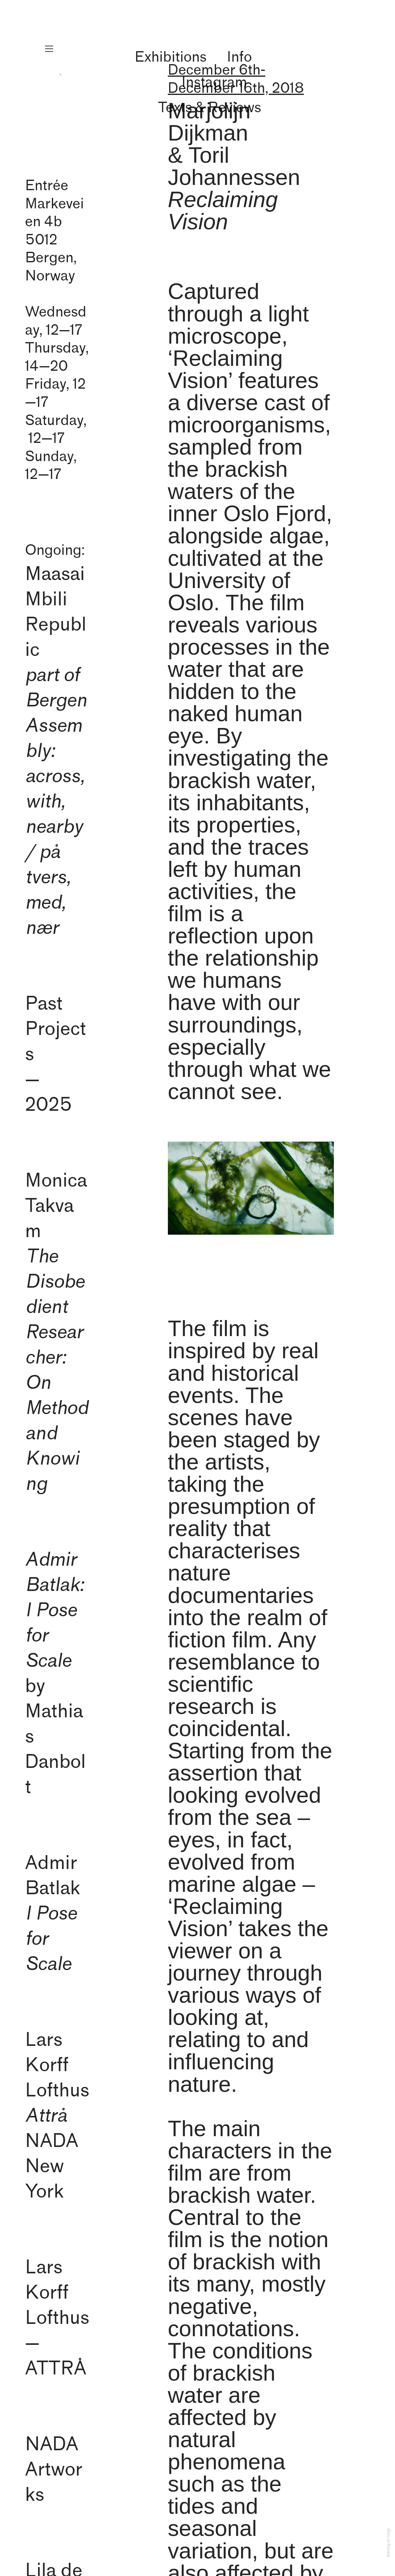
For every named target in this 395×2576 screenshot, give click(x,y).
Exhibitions (170, 57)
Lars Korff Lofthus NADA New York (57, 2115)
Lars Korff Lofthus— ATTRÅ (57, 2318)
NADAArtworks (53, 2469)
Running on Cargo (388, 2542)
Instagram (214, 82)
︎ (49, 49)
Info (239, 57)
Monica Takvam (56, 1332)
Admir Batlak (52, 1913)
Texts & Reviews (209, 107)
